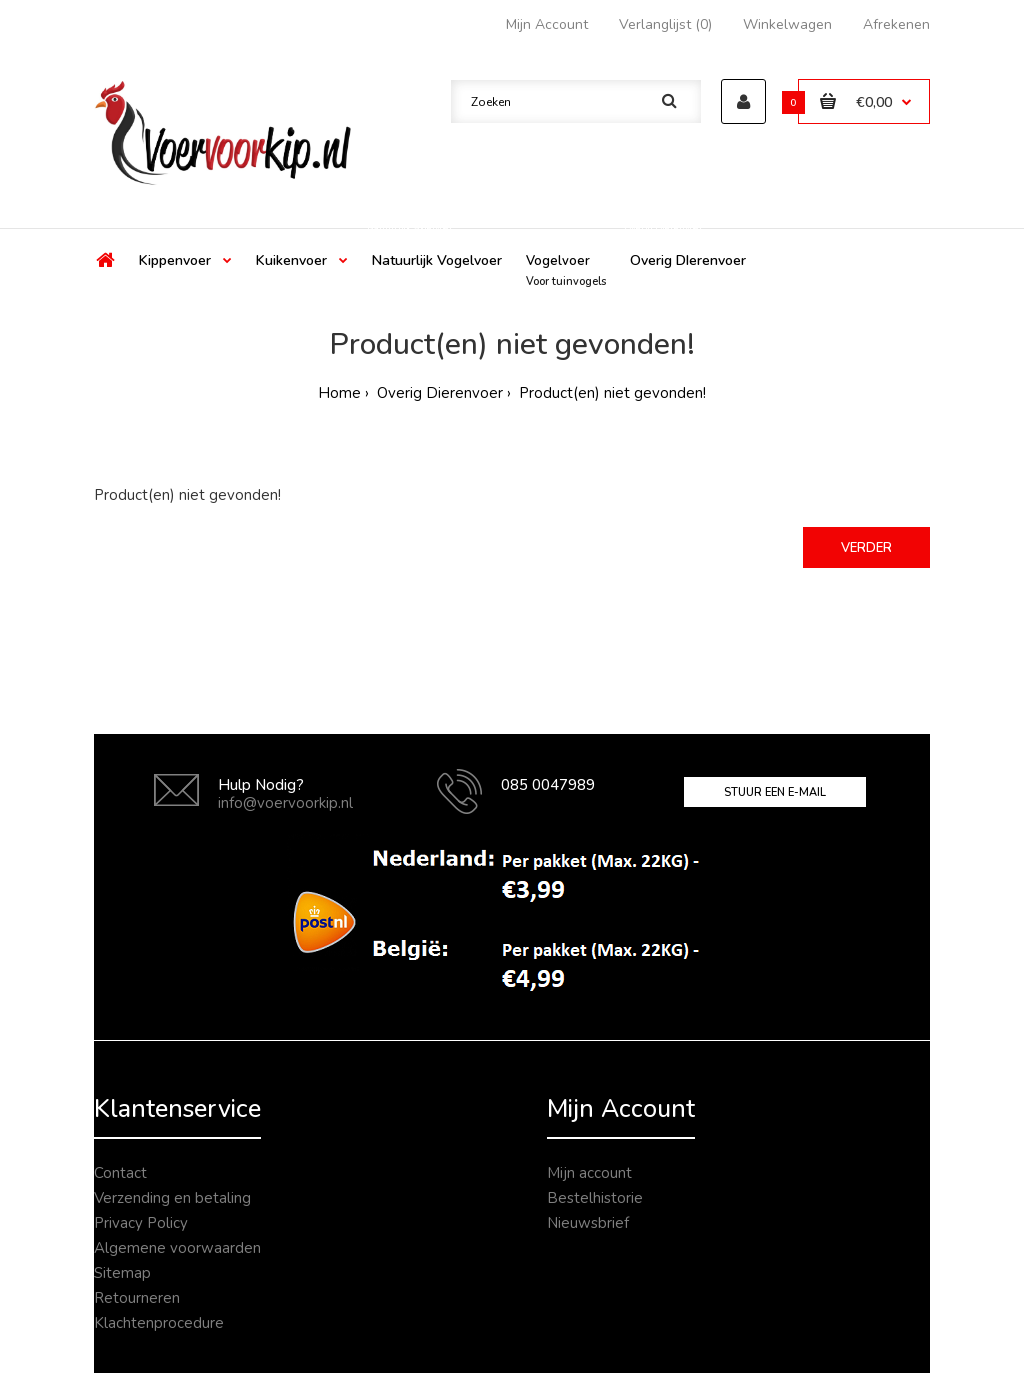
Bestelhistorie (595, 1198)
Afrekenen (896, 24)
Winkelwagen (787, 24)
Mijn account (589, 1173)
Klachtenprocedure (159, 1323)
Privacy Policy (141, 1223)
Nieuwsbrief (588, 1223)
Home (339, 393)
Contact (120, 1173)
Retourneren (137, 1298)
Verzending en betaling (172, 1198)
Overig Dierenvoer (438, 393)
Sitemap (122, 1273)
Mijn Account (547, 24)
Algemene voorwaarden (177, 1248)
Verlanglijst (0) (665, 24)
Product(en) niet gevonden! (610, 393)
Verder (866, 548)
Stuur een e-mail (775, 792)
